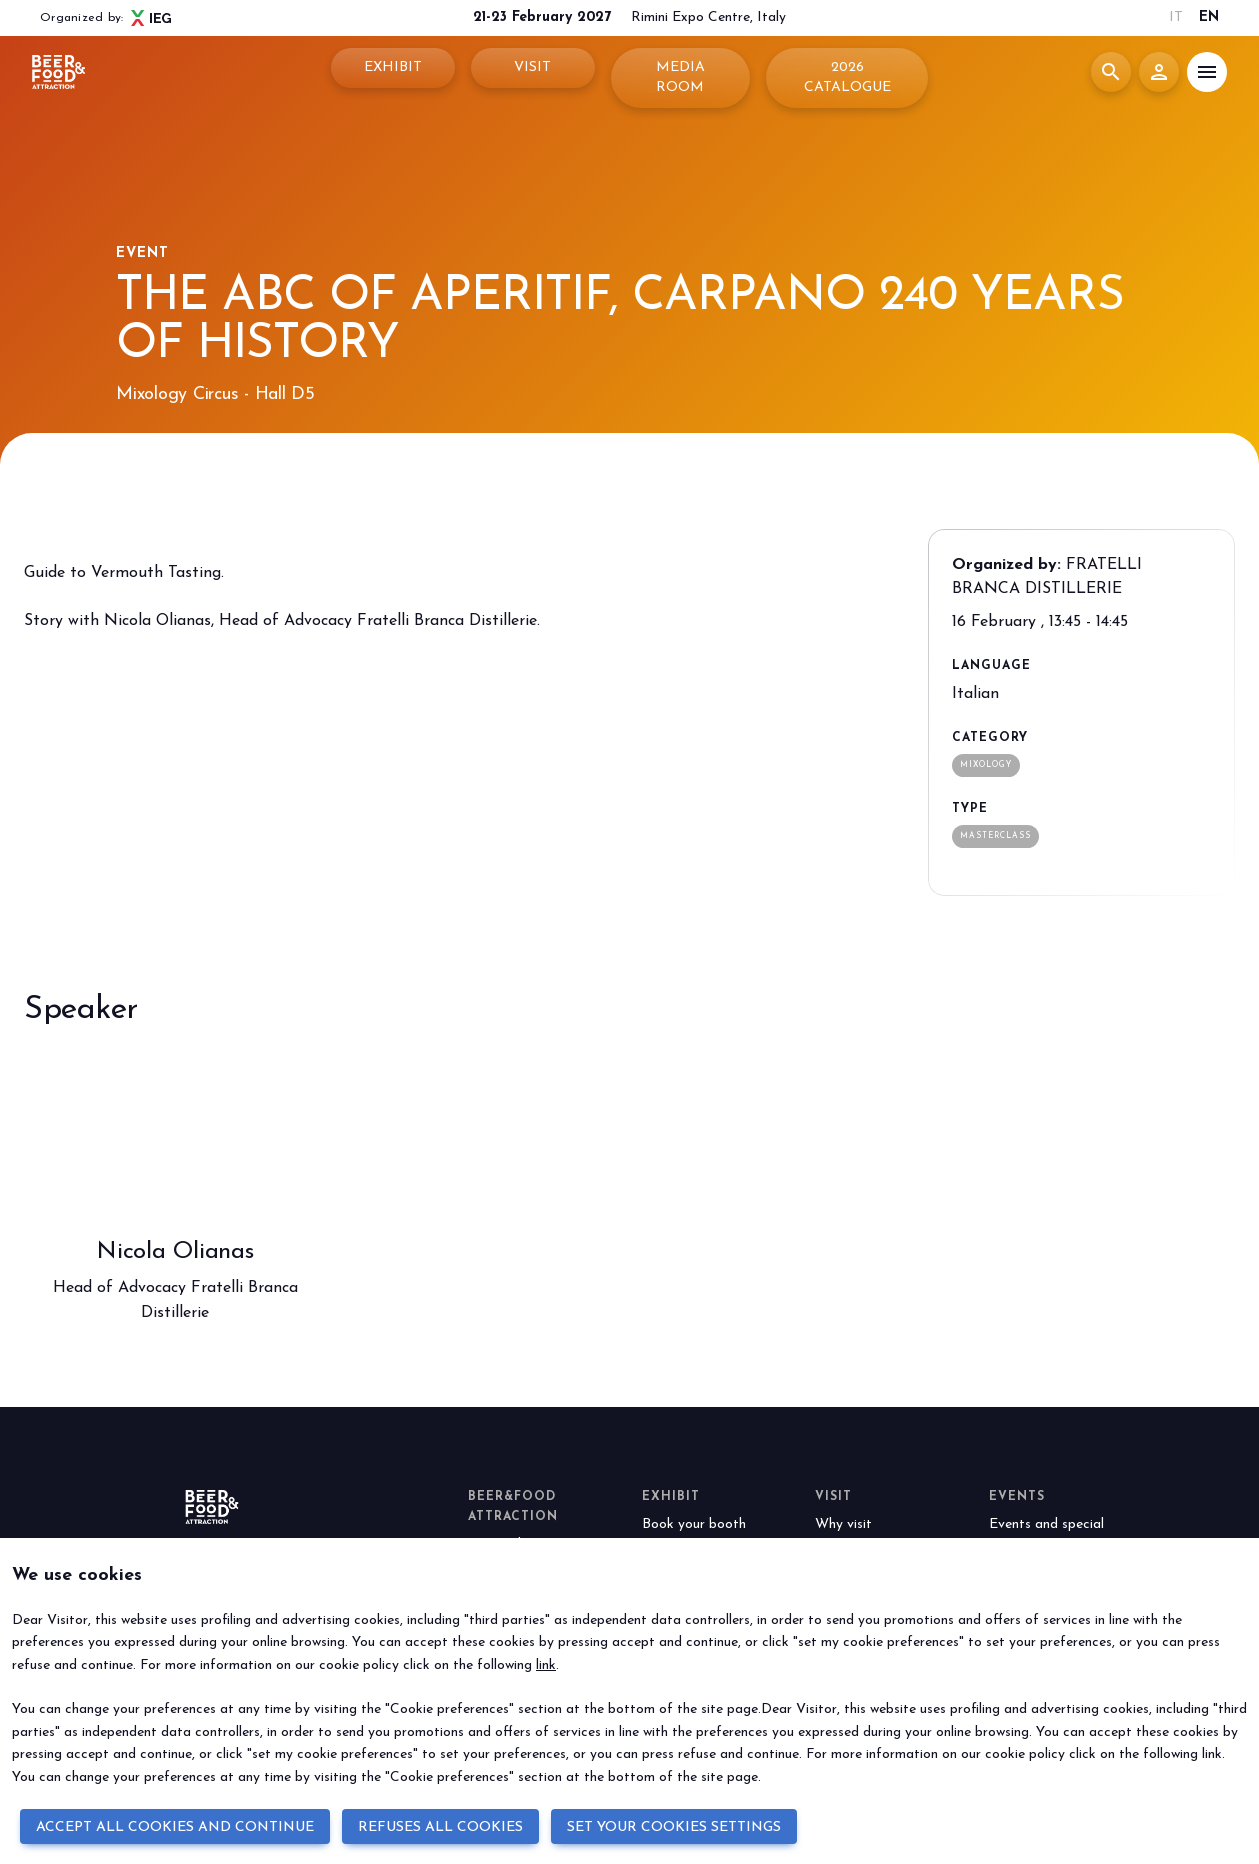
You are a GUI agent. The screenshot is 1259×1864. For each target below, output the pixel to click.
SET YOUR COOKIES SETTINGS (674, 1827)
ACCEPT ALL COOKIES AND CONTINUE (175, 1827)
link (546, 1665)
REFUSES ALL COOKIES (440, 1827)
